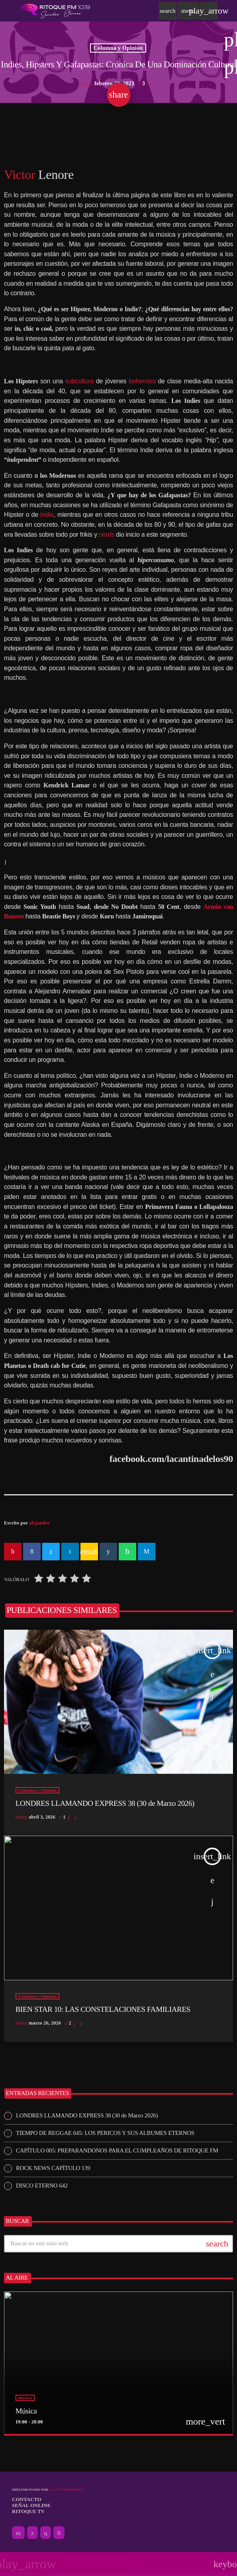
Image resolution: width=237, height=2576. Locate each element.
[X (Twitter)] (32, 2532)
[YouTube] (18, 2532)
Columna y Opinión (118, 48)
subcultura (79, 381)
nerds (106, 534)
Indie (46, 514)
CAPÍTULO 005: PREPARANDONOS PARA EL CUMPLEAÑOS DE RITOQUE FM (117, 2150)
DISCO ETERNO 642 (42, 2185)
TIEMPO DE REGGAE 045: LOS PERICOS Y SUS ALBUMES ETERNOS (105, 2133)
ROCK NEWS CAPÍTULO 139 (53, 2168)
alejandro (39, 1523)
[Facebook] (59, 2532)
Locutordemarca (66, 2490)
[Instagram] (45, 2532)
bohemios (142, 381)
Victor (19, 174)
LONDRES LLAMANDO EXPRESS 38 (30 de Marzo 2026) (87, 2115)
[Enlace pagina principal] (55, 11)
